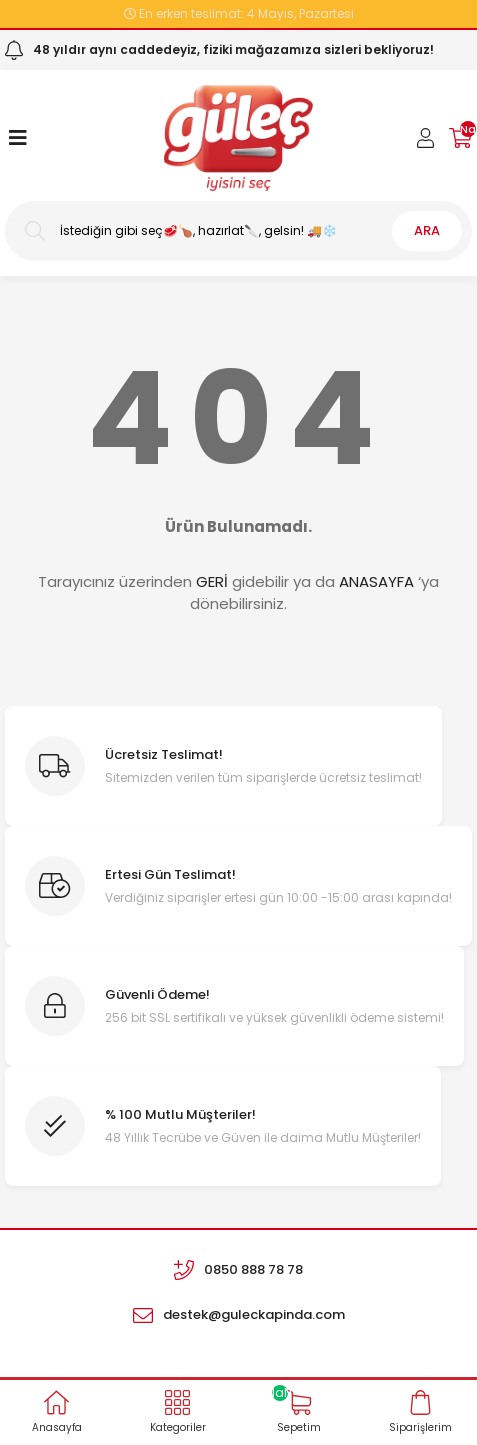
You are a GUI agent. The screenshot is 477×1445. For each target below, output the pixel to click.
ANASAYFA (376, 581)
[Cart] (460, 138)
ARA (427, 230)
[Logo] (238, 138)
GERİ (212, 581)
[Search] (238, 231)
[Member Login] (426, 138)
